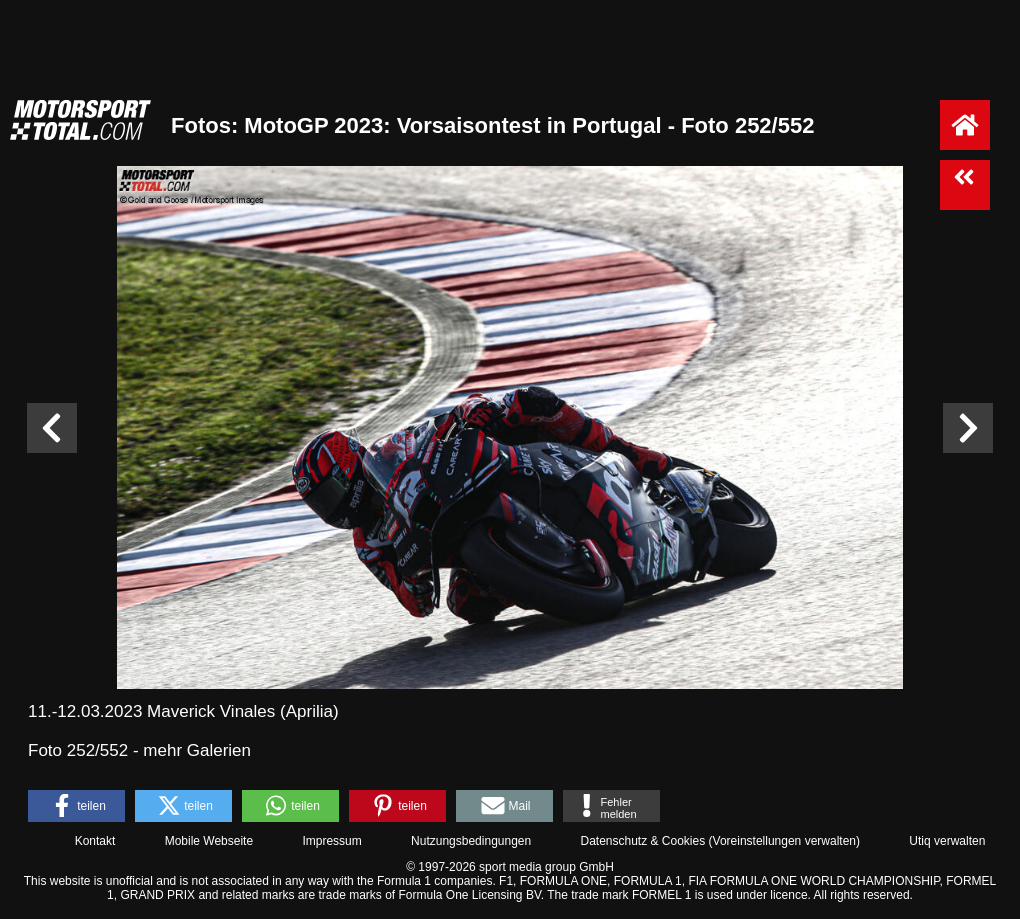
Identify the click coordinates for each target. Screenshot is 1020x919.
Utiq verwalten (947, 841)
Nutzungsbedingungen (471, 841)
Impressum (331, 841)
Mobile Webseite (209, 841)
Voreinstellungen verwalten (784, 841)
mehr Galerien (197, 750)
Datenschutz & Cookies (642, 841)
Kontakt (95, 841)
